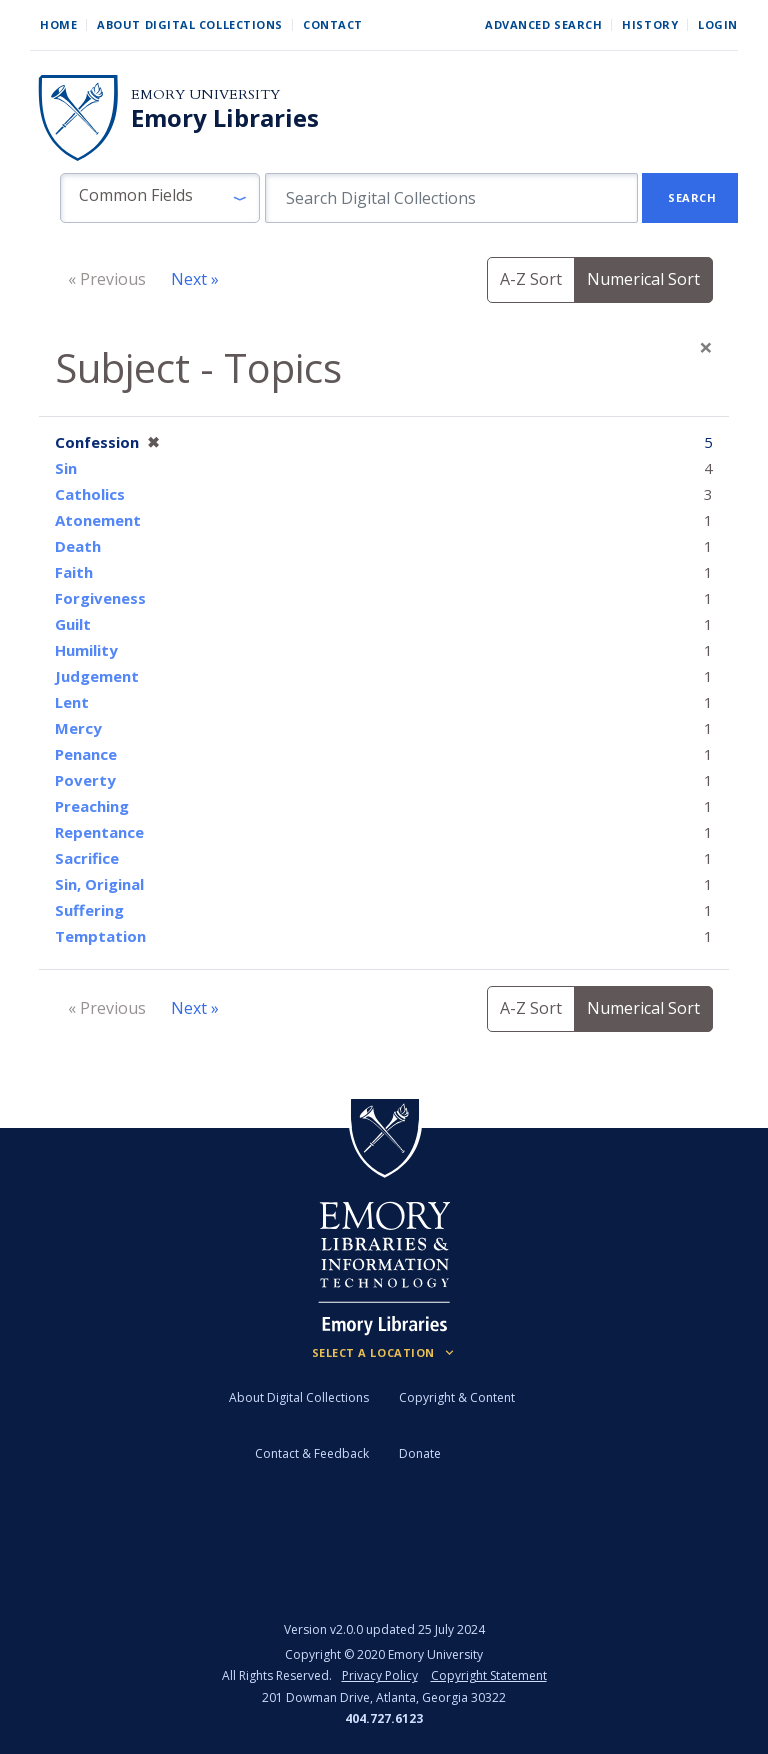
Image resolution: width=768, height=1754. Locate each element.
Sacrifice (87, 858)
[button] (160, 198)
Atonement (98, 520)
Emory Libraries (225, 118)
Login (718, 24)
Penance (86, 754)
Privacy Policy (380, 1675)
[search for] (451, 198)
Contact (333, 24)
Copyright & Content (457, 1397)
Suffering (89, 910)
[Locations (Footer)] (384, 1353)
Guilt (73, 624)
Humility (86, 650)
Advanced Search (543, 24)
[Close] (706, 347)
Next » (195, 279)
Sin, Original (99, 884)
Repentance (99, 832)
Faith (74, 572)
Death (78, 546)
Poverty (85, 780)
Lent (72, 702)
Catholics (90, 494)
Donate (420, 1453)
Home (58, 24)
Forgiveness (100, 598)
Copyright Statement (489, 1675)
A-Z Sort (531, 279)
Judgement (97, 676)
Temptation (100, 936)
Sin (66, 468)
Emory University (205, 94)
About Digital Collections (190, 24)
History (650, 24)
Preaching (92, 806)
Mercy (78, 728)
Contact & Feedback (312, 1453)
